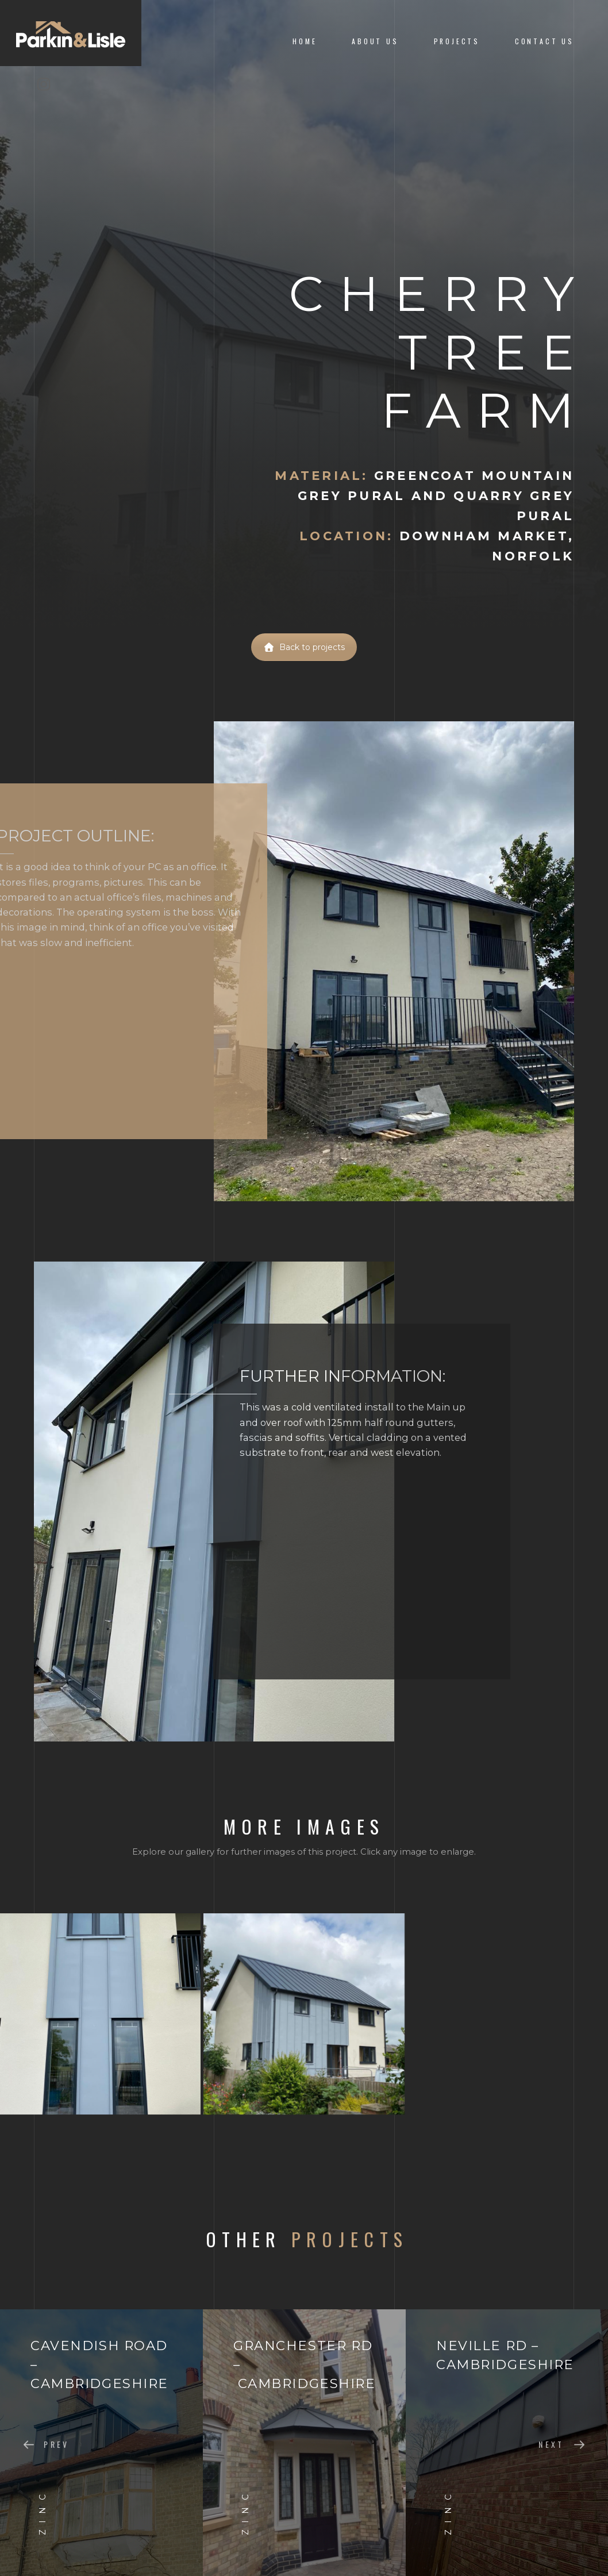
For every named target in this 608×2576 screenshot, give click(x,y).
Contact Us (544, 41)
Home (305, 41)
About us (375, 41)
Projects (457, 41)
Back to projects (304, 647)
